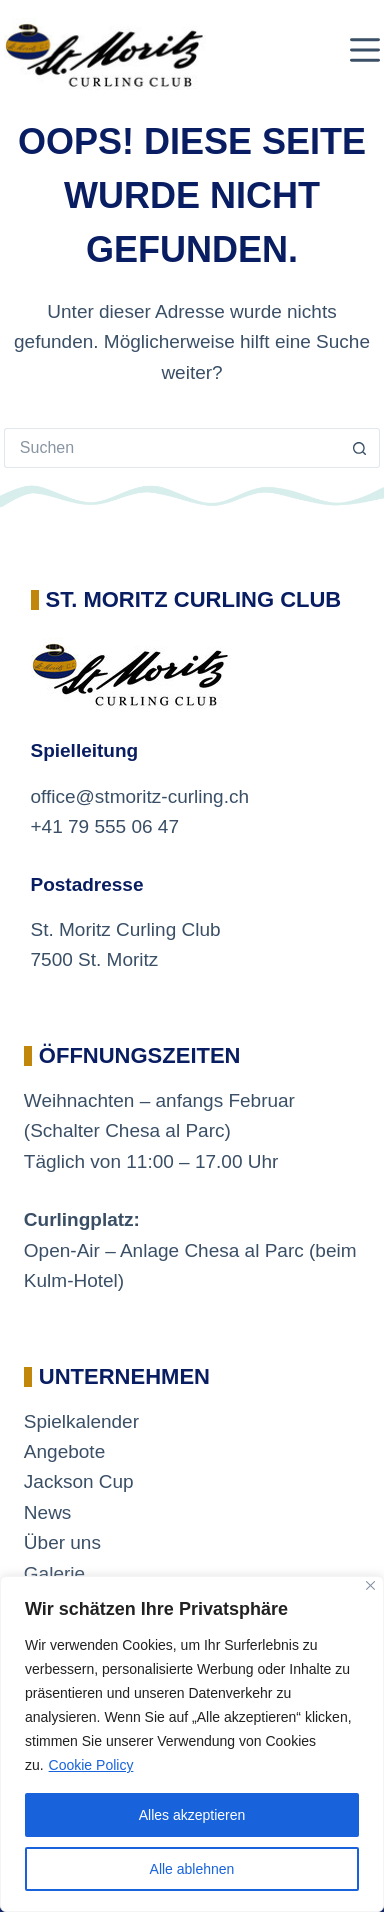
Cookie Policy (91, 1765)
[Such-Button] (360, 448)
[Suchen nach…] (172, 448)
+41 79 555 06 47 (105, 826)
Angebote (64, 1451)
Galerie (54, 1573)
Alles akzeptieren (192, 1815)
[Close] (370, 1585)
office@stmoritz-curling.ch (140, 796)
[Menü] (365, 50)
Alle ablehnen (192, 1869)
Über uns (62, 1542)
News (48, 1512)
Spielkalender (81, 1421)
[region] (192, 1744)
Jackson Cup (79, 1481)
